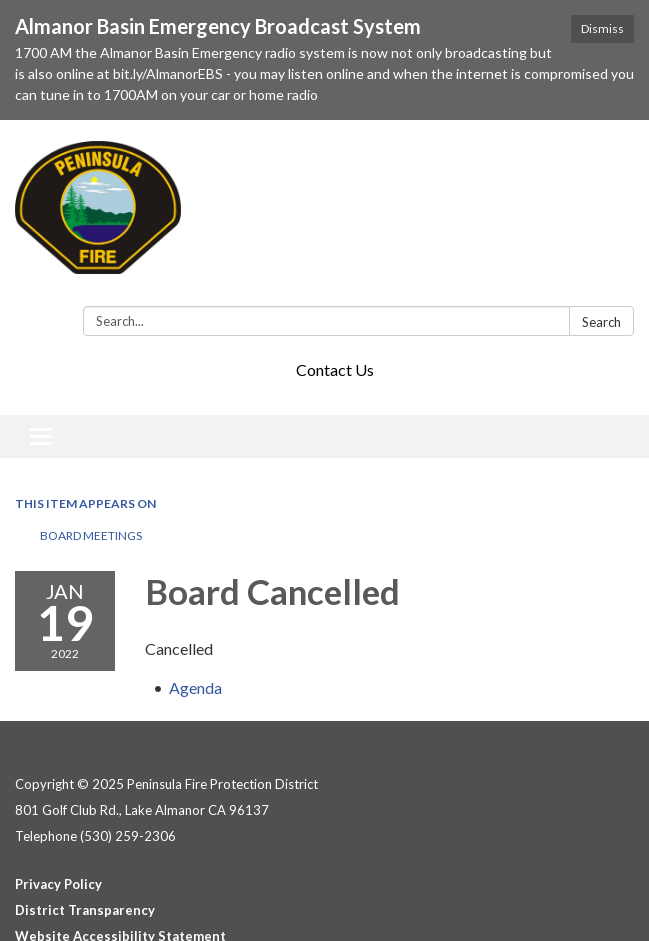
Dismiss (602, 28)
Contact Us (335, 369)
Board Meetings (91, 535)
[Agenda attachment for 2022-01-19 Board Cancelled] (195, 687)
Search (601, 322)
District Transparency (85, 910)
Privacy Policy (58, 884)
